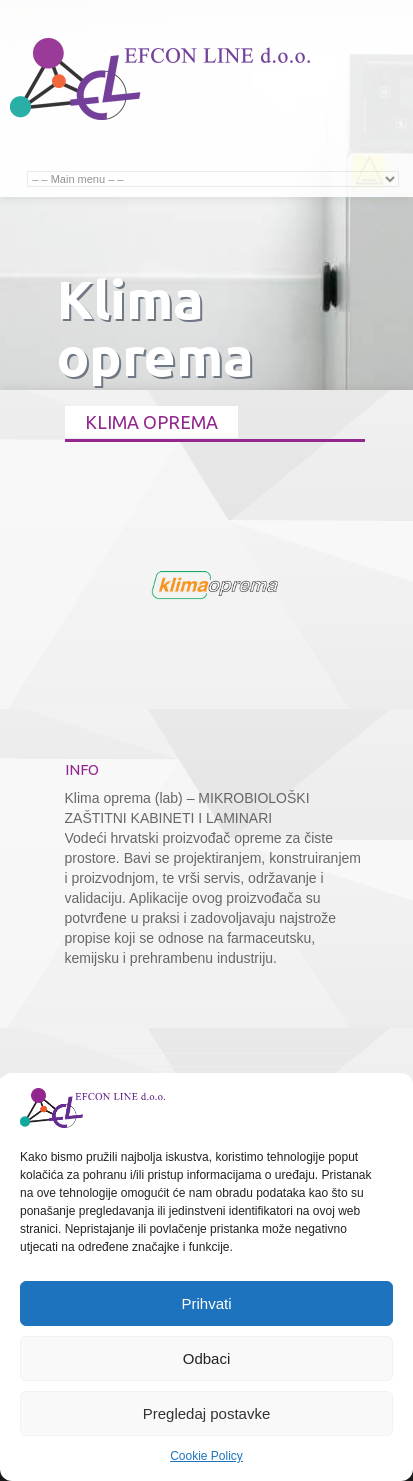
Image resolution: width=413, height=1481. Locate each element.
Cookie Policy (206, 1456)
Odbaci (207, 1358)
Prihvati (206, 1303)
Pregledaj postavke (207, 1413)
